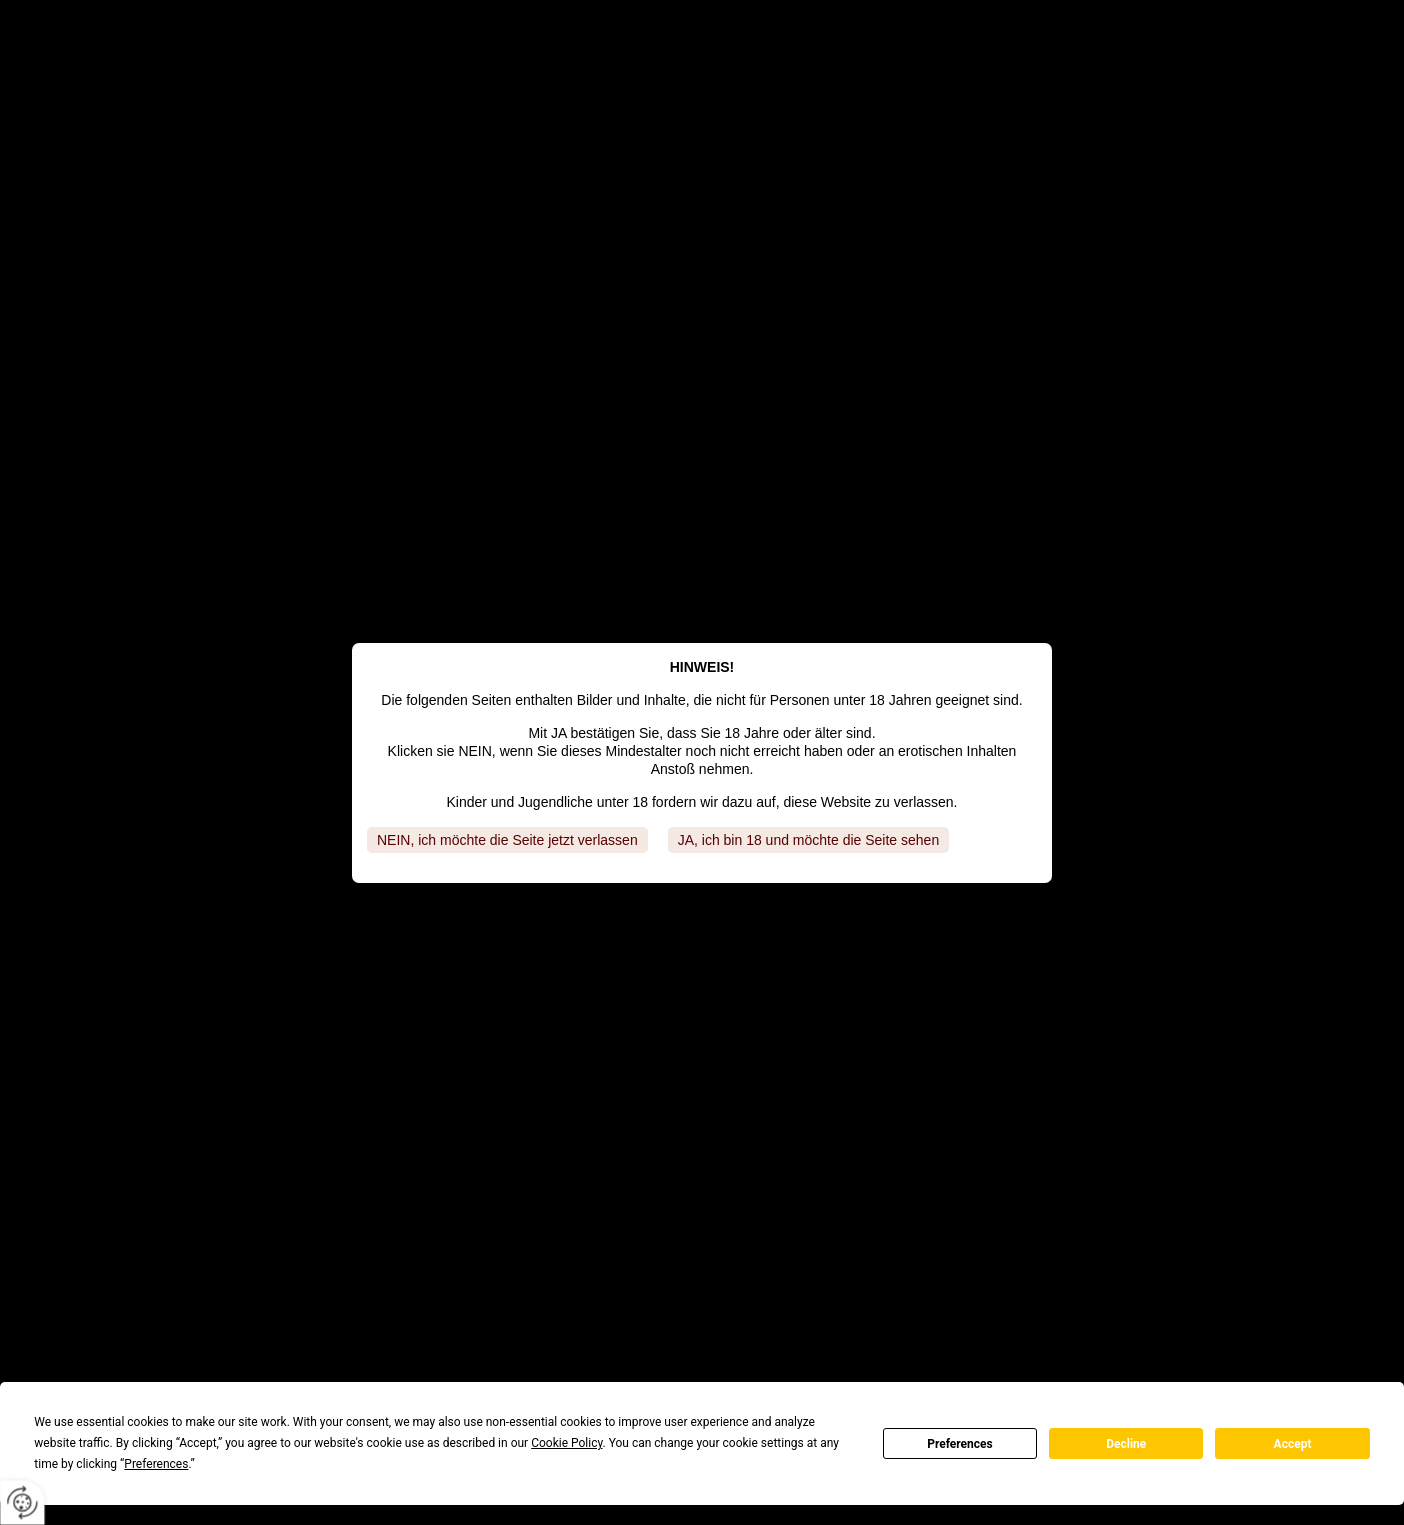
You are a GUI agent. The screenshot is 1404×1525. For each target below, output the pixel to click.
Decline (1126, 1444)
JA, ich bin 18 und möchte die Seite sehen (809, 840)
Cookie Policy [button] (566, 1443)
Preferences (960, 1444)
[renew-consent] (22, 1502)
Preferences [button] (156, 1464)
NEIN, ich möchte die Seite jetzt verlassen (507, 840)
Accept (1293, 1444)
